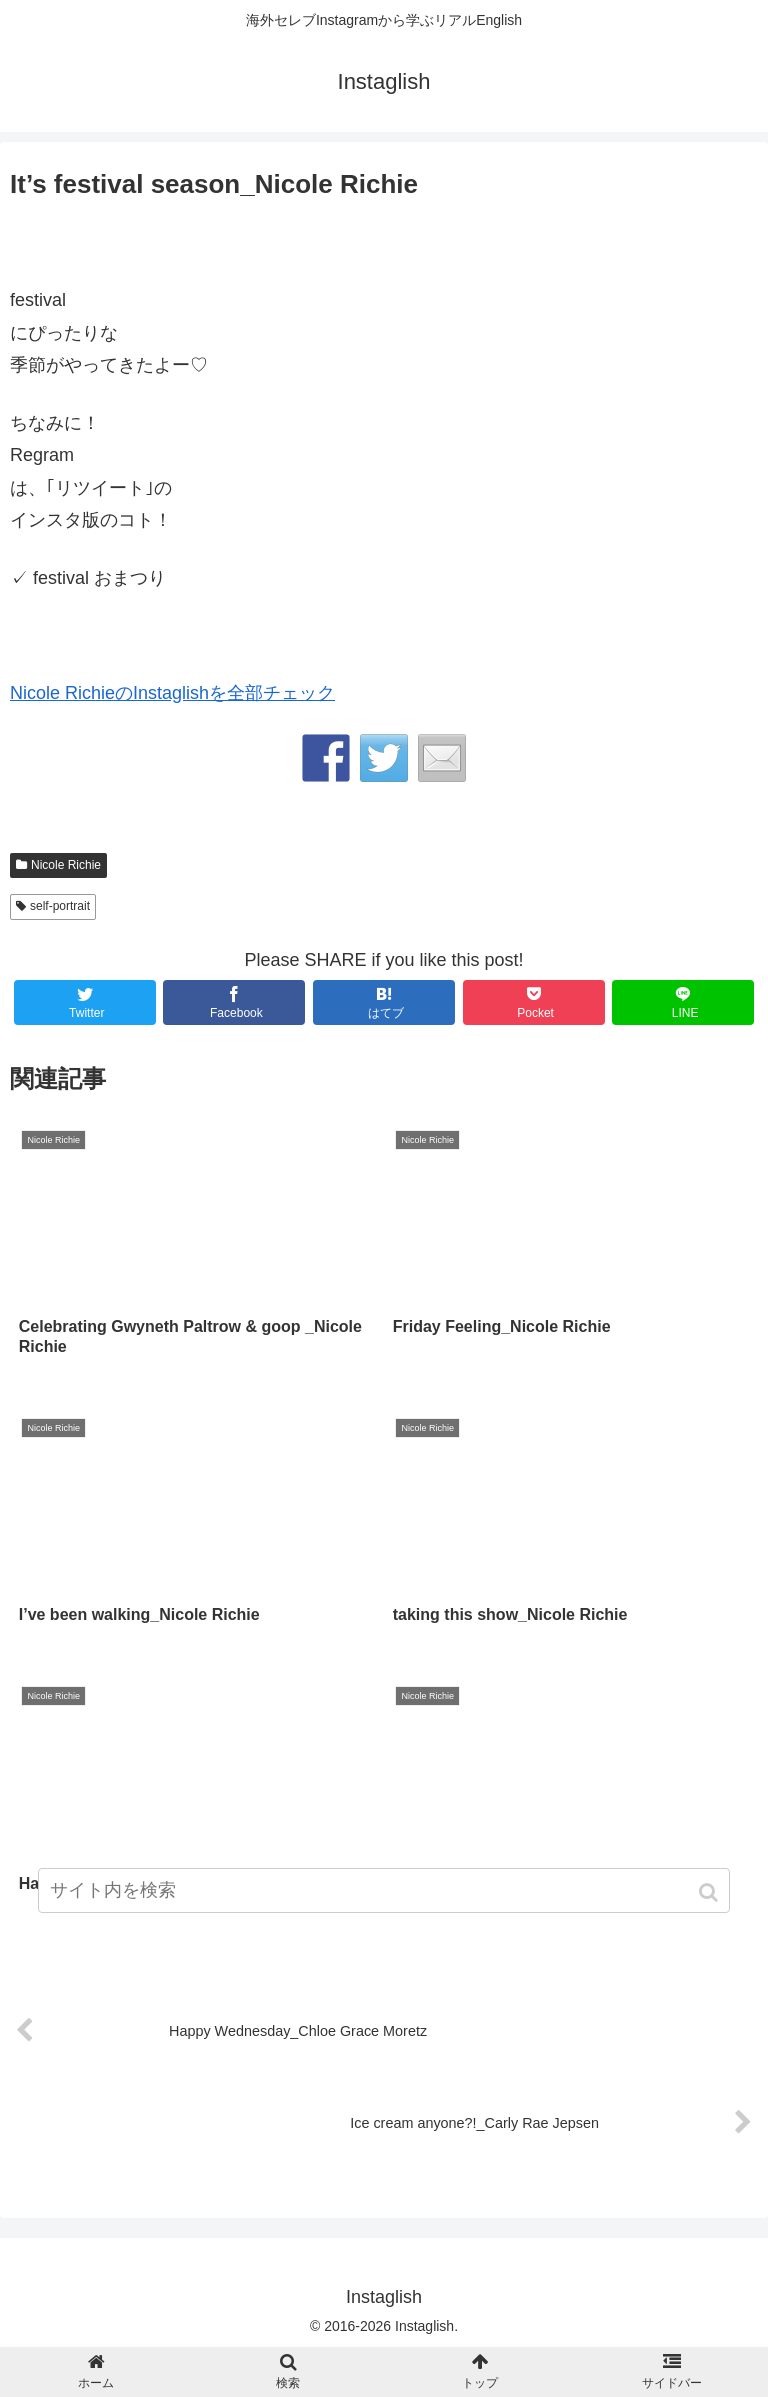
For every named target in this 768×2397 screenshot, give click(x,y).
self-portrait (60, 906)
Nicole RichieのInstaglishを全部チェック (172, 693)
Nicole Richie (66, 865)
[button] (710, 1892)
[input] (383, 1890)
